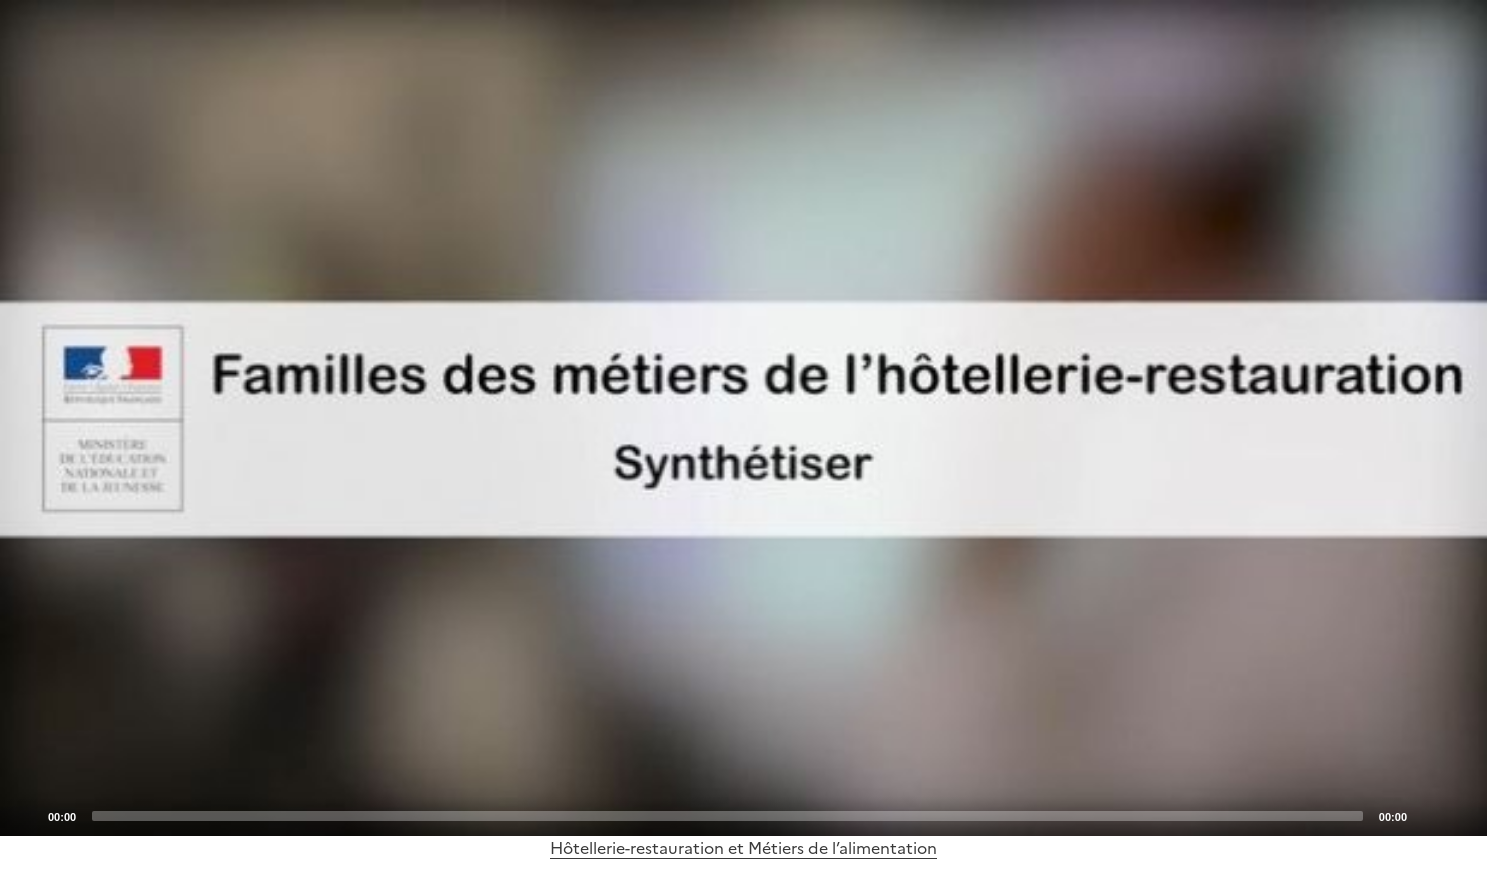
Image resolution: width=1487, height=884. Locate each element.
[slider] (727, 816)
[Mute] (1428, 815)
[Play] (744, 418)
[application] (743, 418)
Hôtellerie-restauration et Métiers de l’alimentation (743, 848)
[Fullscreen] (1460, 815)
